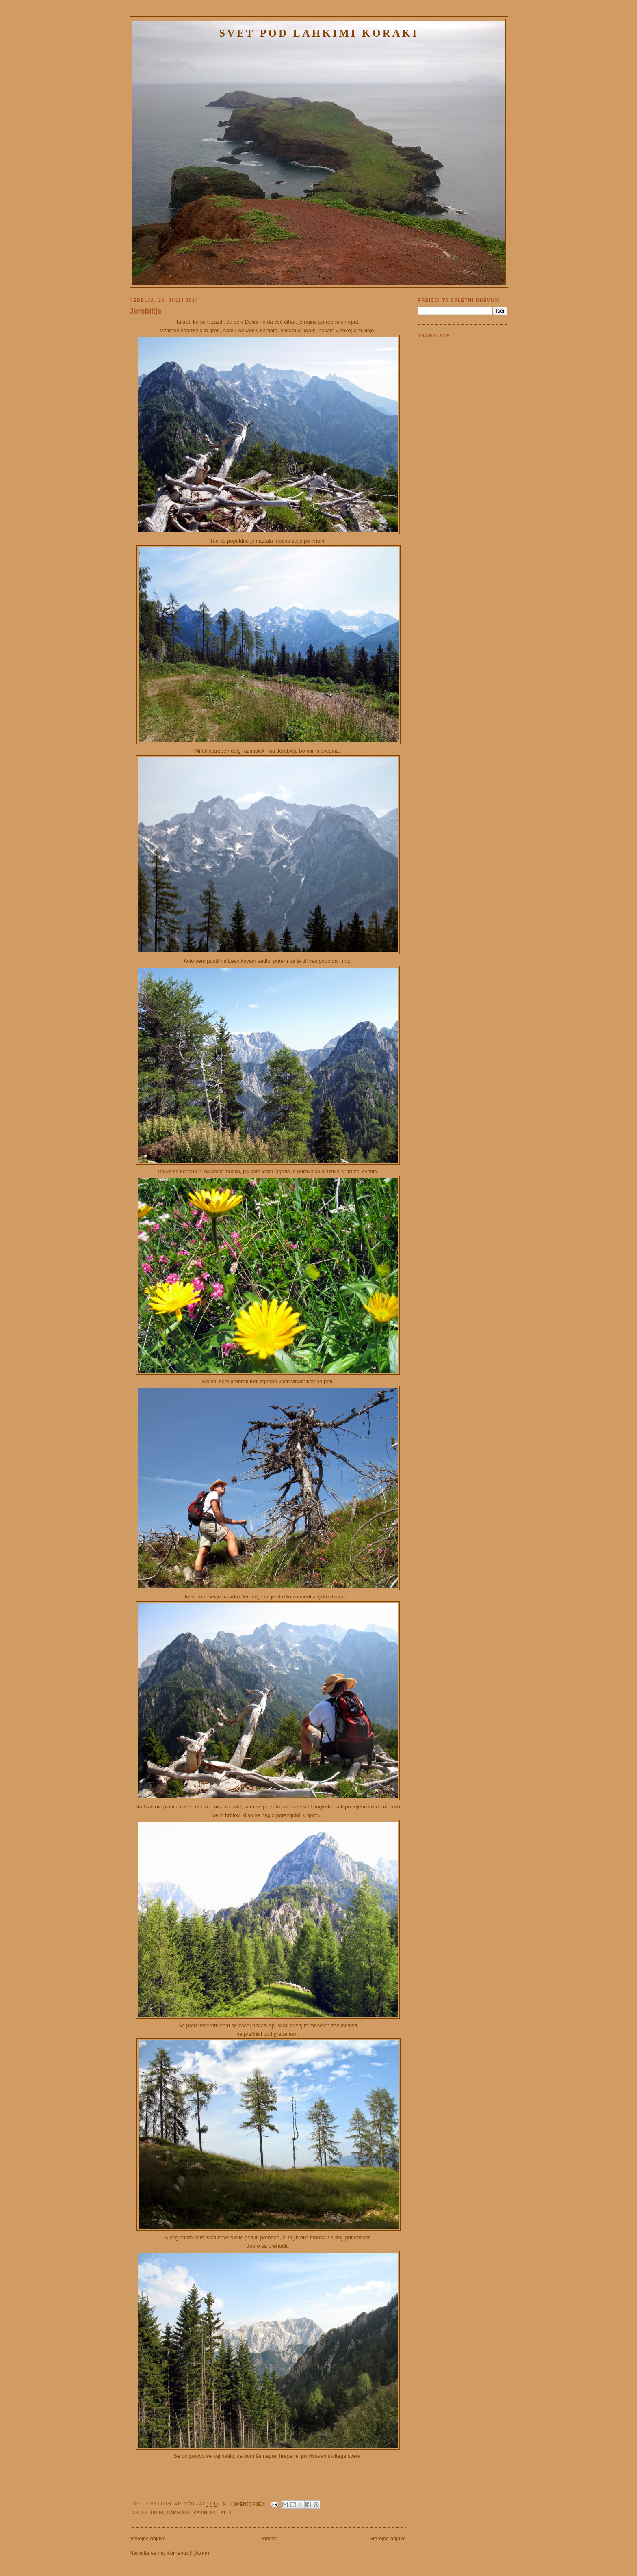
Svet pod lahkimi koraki (318, 33)
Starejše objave (387, 2538)
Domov (267, 2538)
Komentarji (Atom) (188, 2553)
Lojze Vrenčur (178, 2504)
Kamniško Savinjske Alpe (200, 2513)
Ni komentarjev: (245, 2504)
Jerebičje (146, 311)
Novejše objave (148, 2538)
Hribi (157, 2513)
